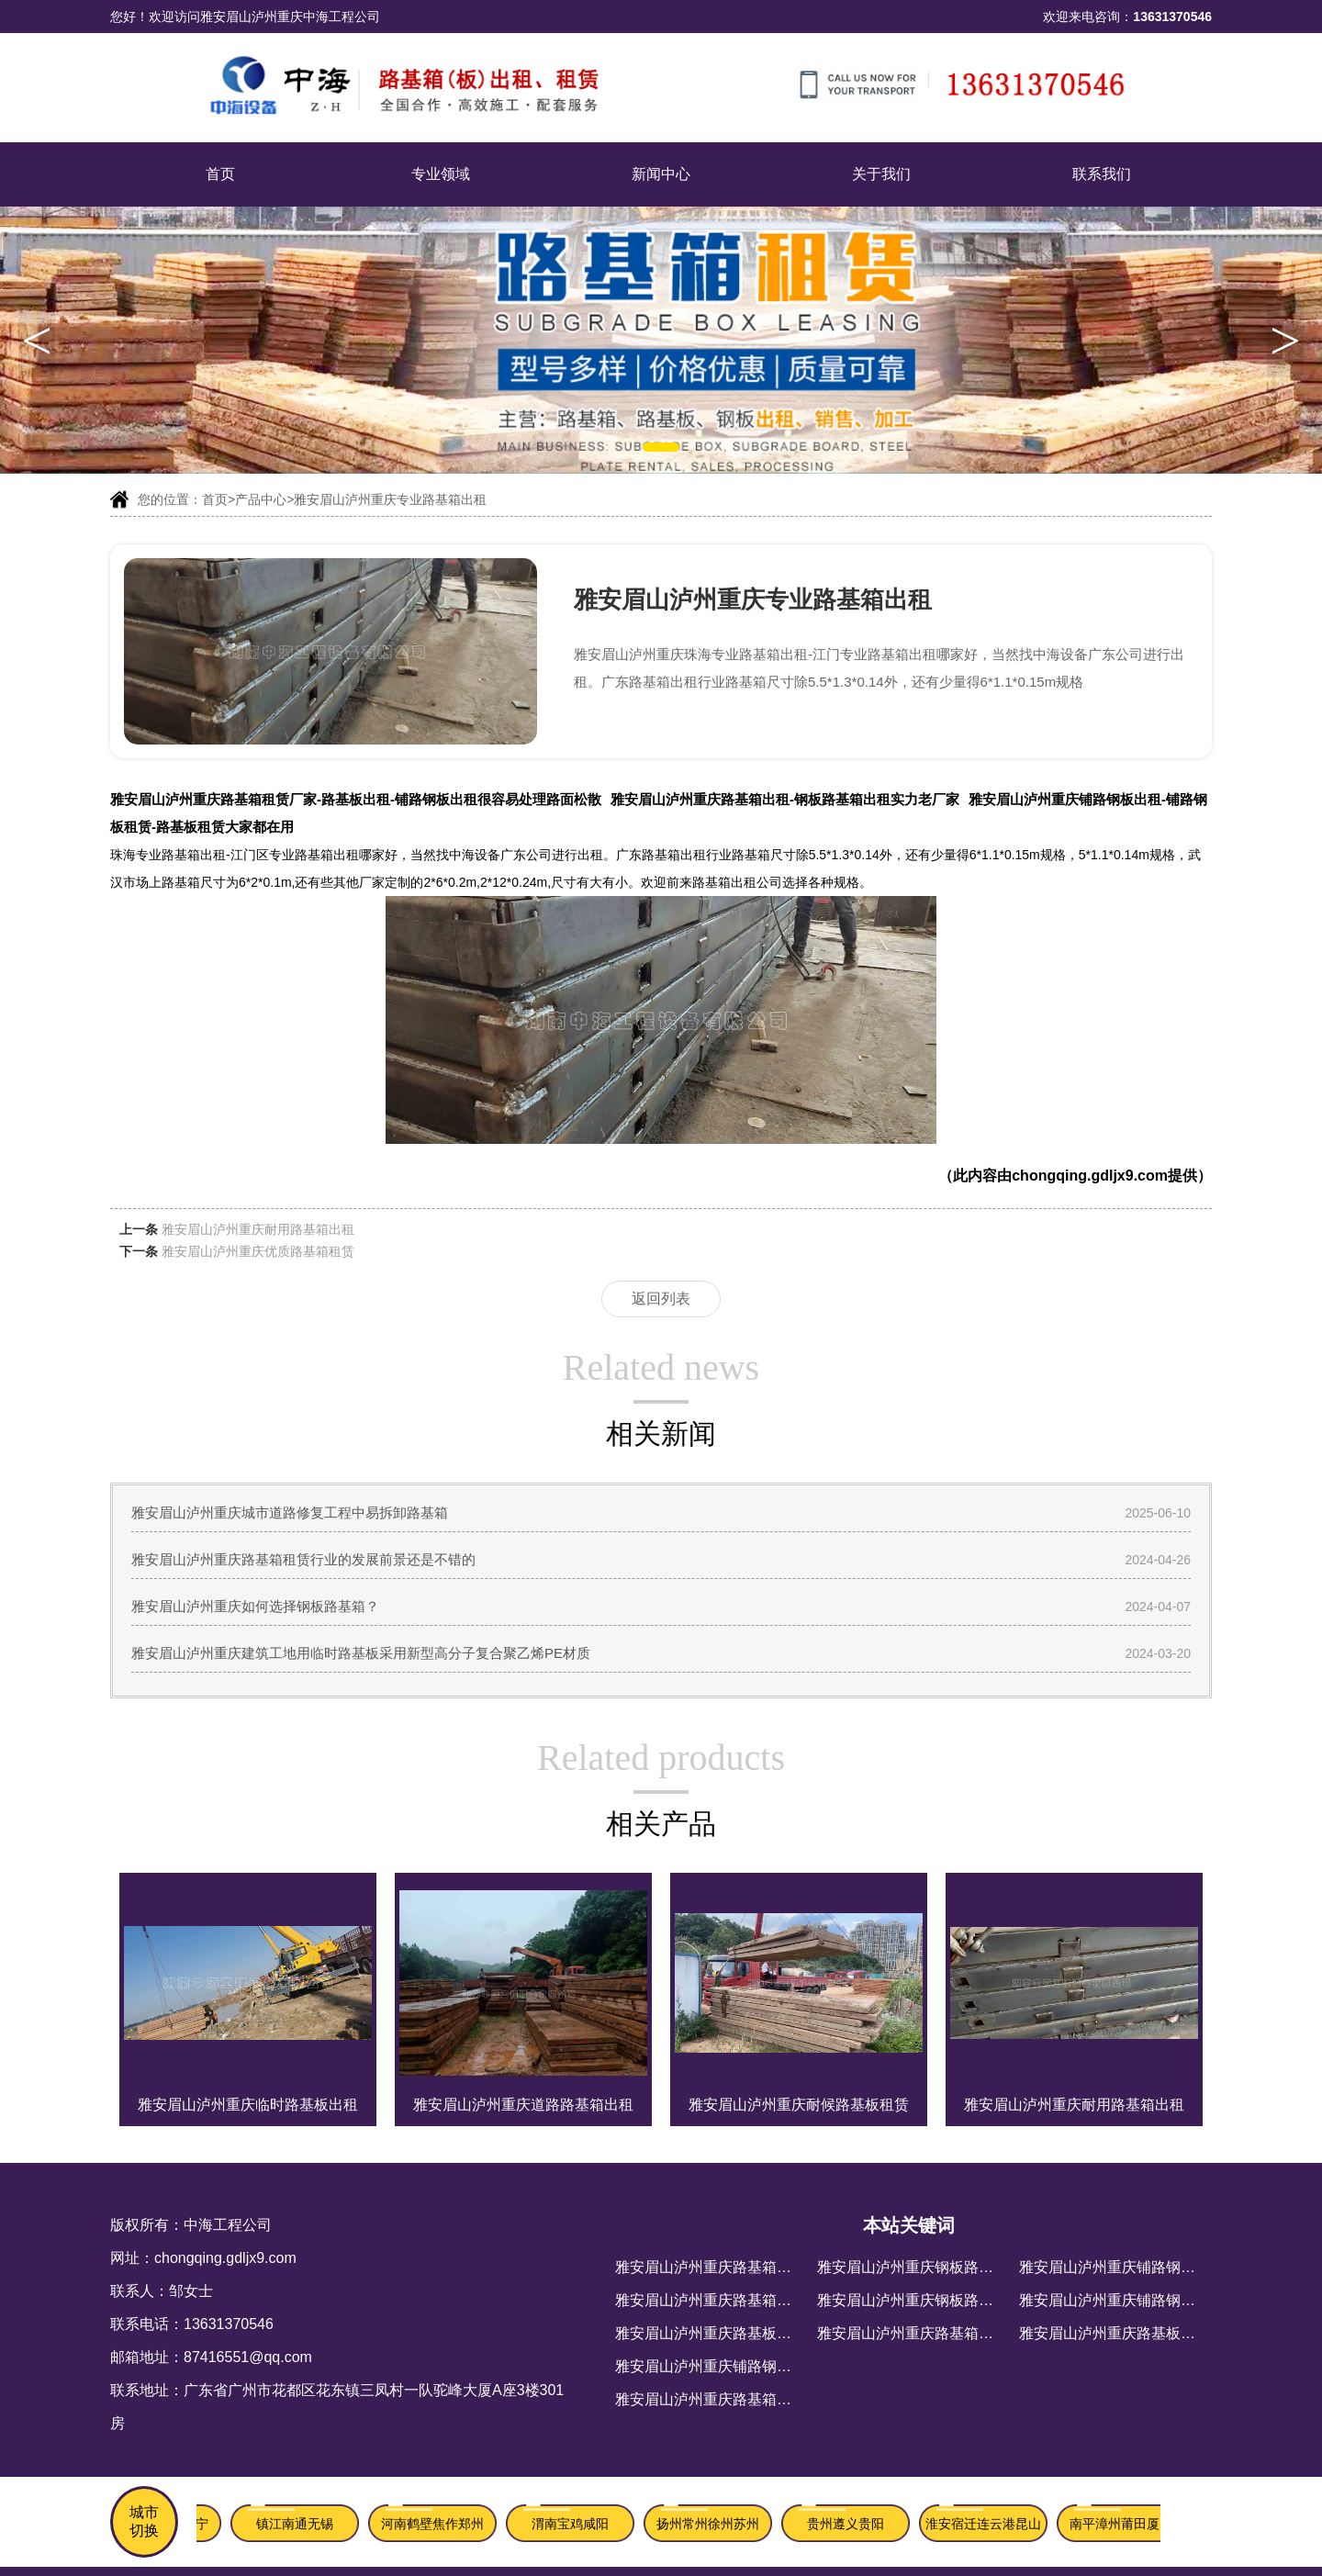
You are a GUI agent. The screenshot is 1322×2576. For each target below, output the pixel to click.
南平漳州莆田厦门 (1123, 2523)
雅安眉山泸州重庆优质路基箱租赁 (258, 1251)
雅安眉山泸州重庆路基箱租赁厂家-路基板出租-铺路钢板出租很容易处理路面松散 (355, 799)
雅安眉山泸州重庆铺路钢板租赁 (1122, 2300)
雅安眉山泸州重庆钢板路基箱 (912, 2300)
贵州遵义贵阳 (848, 2523)
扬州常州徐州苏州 (710, 2523)
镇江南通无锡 (297, 2523)
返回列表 (661, 1298)
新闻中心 (661, 174)
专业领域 (440, 174)
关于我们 (881, 174)
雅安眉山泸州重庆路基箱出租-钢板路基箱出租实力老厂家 (785, 799)
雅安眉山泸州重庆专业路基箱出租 (390, 499)
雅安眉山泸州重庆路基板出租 (710, 2333)
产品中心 (260, 499)
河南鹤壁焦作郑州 (435, 2523)
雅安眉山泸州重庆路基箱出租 (710, 2300)
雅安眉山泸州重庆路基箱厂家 (912, 2333)
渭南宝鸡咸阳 (572, 2523)
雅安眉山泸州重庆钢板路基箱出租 (927, 2267)
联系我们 (1101, 174)
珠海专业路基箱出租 (168, 854)
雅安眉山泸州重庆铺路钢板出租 (718, 2366)
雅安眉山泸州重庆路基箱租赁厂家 (725, 2399)
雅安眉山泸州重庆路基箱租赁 (710, 2267)
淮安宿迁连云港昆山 (986, 2523)
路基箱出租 (724, 882)
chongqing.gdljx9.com (1090, 1175)
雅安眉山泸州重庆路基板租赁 (1114, 2333)
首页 (220, 174)
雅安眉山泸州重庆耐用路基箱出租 (258, 1229)
